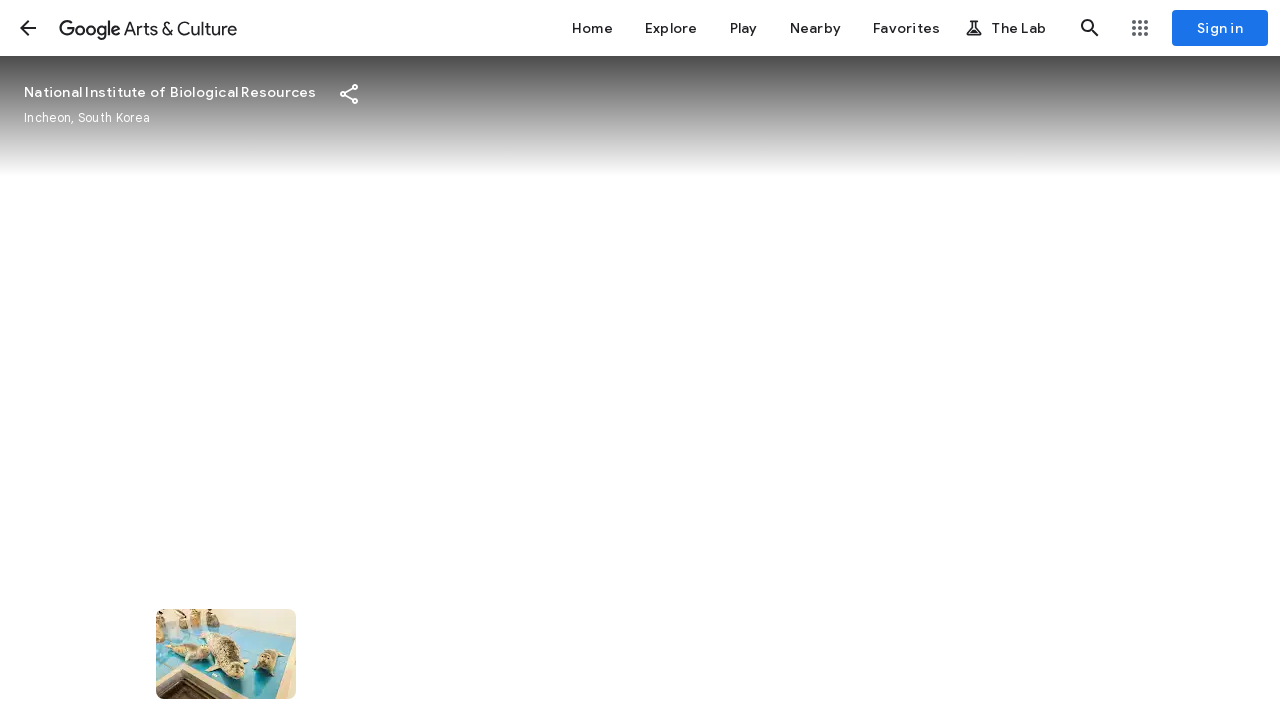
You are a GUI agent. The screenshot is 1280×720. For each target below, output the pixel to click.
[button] (28, 28)
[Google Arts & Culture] (148, 28)
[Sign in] (1220, 28)
